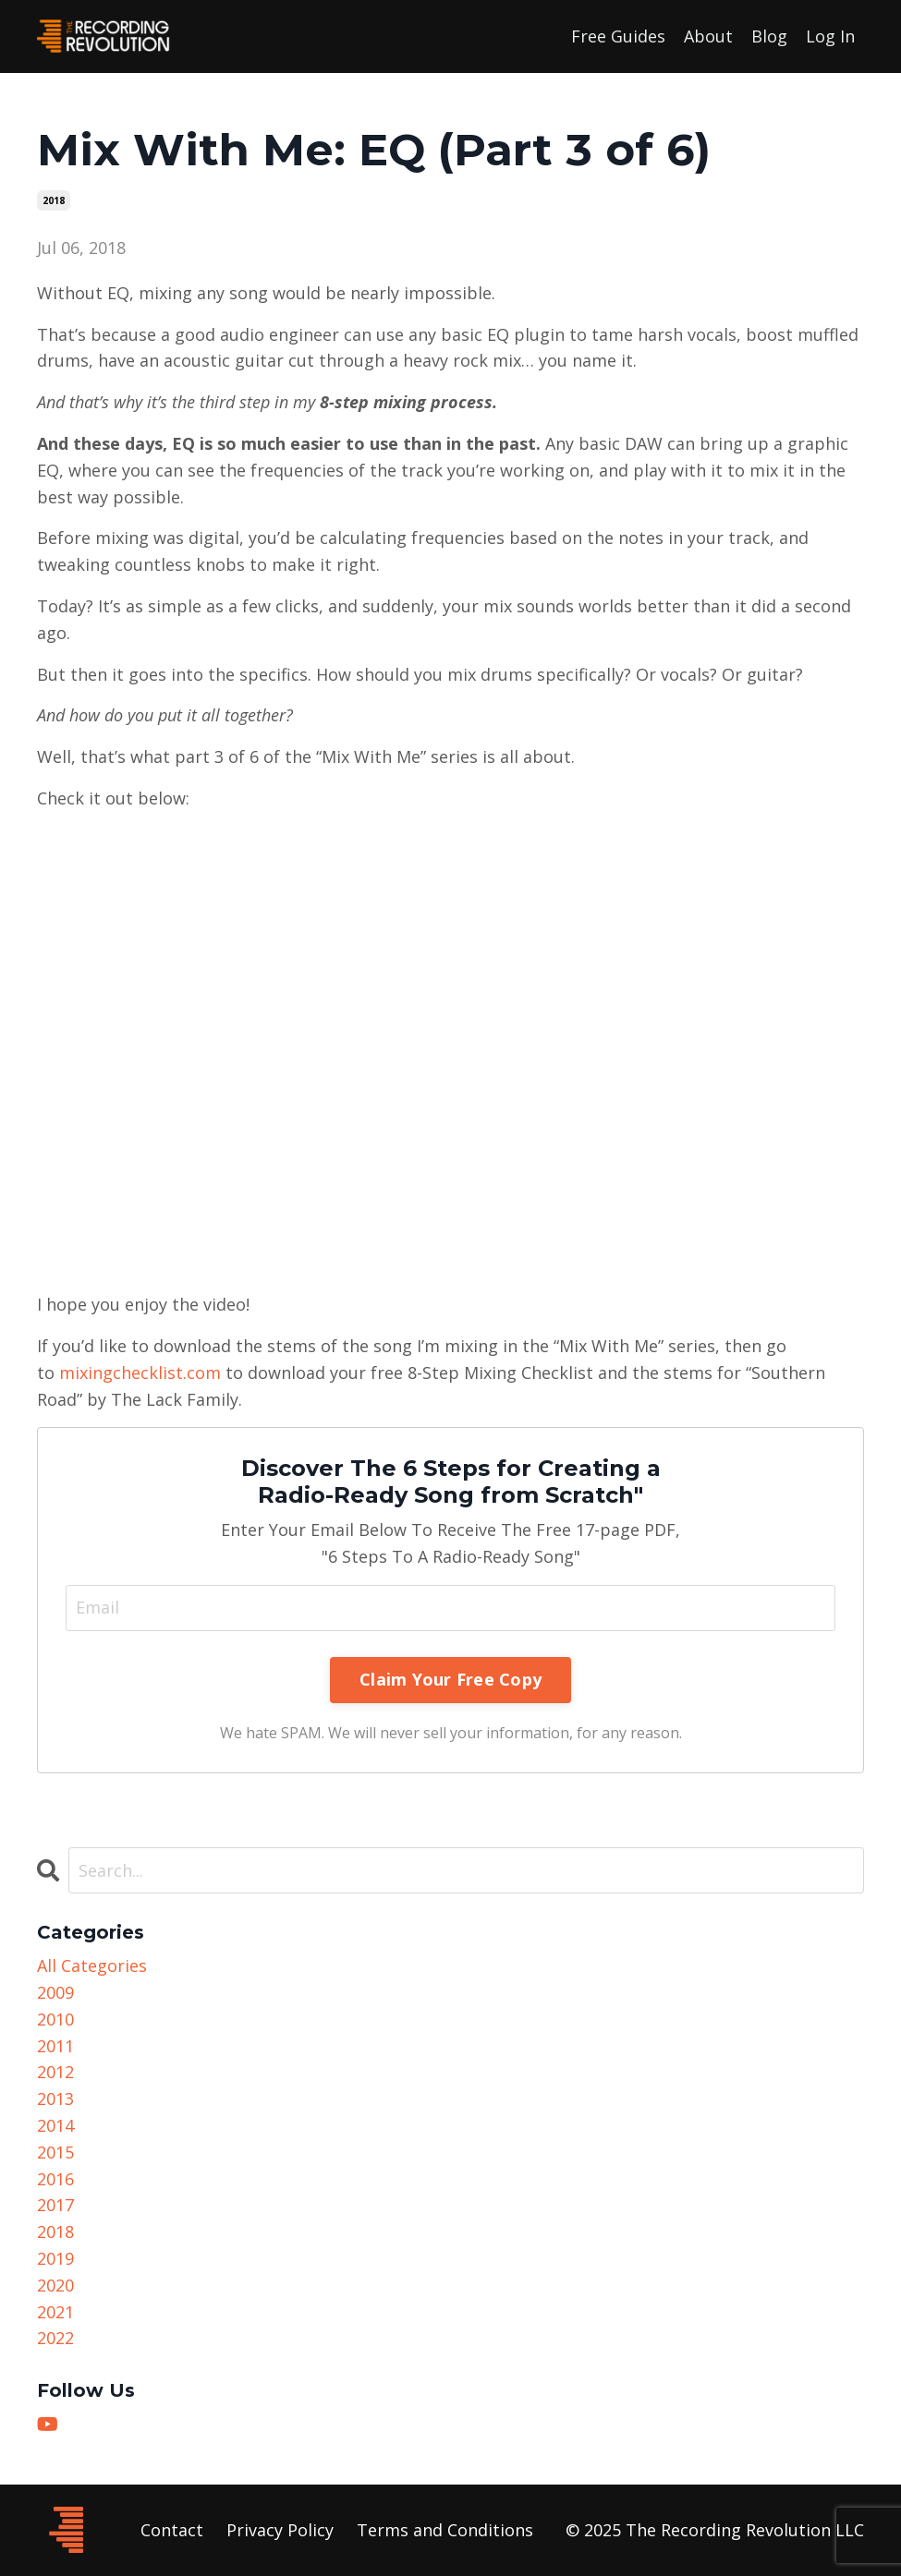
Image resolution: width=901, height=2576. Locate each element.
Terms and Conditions (445, 2530)
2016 (55, 2179)
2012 (55, 2072)
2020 (55, 2285)
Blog (769, 36)
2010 (55, 2019)
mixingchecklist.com (140, 1372)
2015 (55, 2152)
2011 (55, 2046)
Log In (830, 36)
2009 (55, 1992)
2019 (55, 2258)
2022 (55, 2338)
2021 (55, 2312)
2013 (55, 2098)
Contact (171, 2530)
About (708, 36)
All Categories (92, 1965)
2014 (55, 2125)
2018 (54, 200)
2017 (55, 2205)
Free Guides (618, 36)
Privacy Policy (280, 2530)
